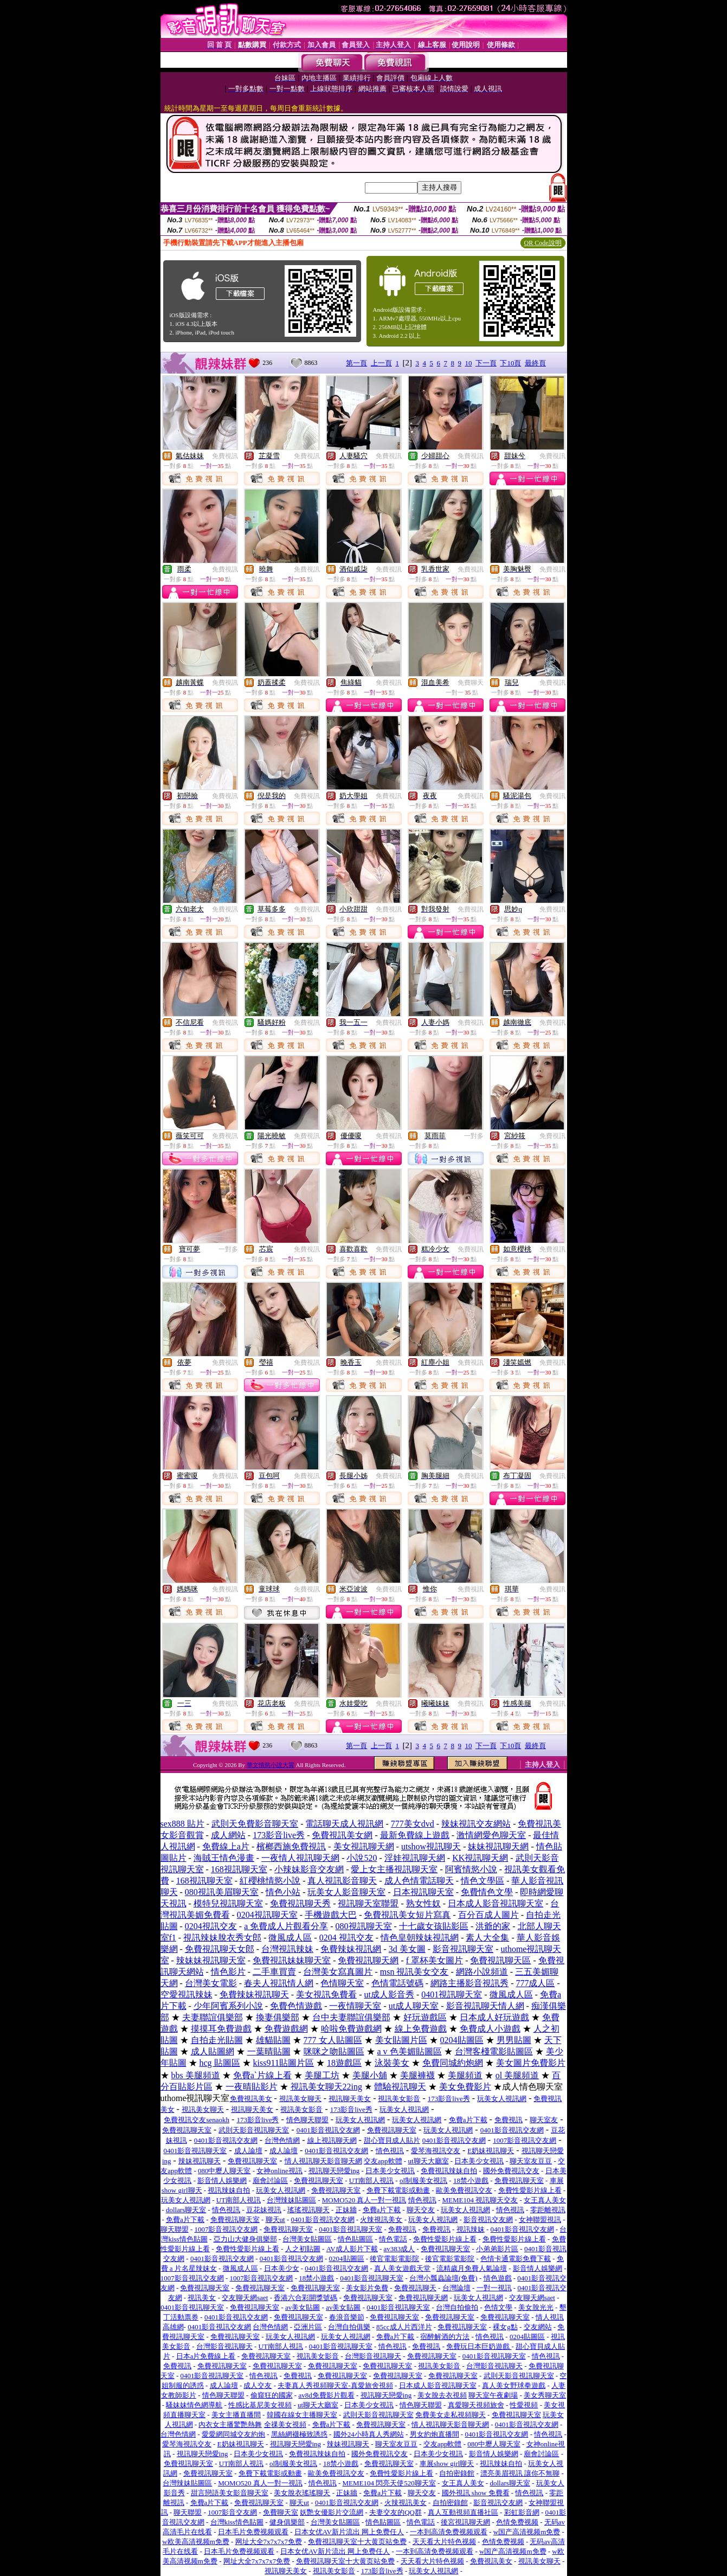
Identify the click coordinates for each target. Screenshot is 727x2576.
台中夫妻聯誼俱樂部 (351, 2017)
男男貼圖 (514, 2040)
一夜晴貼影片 (252, 2086)
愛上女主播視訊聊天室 (394, 1869)
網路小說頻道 (482, 1971)
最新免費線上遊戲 (414, 1835)
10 (468, 363)
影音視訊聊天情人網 (485, 2005)
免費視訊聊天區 (500, 1960)
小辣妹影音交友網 (309, 1869)
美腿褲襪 (417, 2075)
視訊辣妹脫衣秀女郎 (222, 1937)
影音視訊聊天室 (463, 1949)
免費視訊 (225, 456)
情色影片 (228, 1971)
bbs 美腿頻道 (195, 2075)
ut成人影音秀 (389, 1994)
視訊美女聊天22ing (326, 2086)
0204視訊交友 (211, 1926)
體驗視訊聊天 (400, 2086)
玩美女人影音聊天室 (346, 1892)
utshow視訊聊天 (431, 1846)
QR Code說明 (543, 243)
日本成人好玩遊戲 (494, 2017)
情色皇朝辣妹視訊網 (420, 1937)
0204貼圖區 (462, 2040)
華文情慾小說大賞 (270, 1765)
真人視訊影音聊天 (342, 1880)
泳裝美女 (392, 2062)
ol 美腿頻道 (517, 2075)
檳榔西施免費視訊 (291, 1846)
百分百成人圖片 (488, 1914)
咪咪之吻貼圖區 (334, 2051)
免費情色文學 (487, 1892)
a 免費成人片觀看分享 (286, 1926)
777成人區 (535, 1983)
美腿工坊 (322, 2075)
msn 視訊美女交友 (414, 1971)
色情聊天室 (342, 1983)
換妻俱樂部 (277, 2017)
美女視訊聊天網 (363, 1846)
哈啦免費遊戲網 (351, 2028)
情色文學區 (482, 1880)
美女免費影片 (465, 2086)
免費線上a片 (225, 1846)
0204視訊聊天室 (267, 1914)
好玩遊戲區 (425, 2017)
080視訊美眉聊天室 (222, 1892)
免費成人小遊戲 (490, 2028)
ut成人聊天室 (414, 2005)
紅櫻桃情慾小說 (270, 1880)
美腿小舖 (369, 2075)
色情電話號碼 (397, 1983)
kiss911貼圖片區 (283, 2062)
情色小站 (283, 1892)
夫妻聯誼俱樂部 (212, 2017)
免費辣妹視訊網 (350, 1949)
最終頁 (535, 363)
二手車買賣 (274, 1971)
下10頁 (510, 363)
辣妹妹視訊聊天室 (211, 1960)
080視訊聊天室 (364, 1926)
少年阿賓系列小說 (228, 2005)
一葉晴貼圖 (269, 2051)
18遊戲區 (344, 2062)
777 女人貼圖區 (333, 2040)
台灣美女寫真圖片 (337, 1971)
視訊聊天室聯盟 (368, 1903)
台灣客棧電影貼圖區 (494, 2051)
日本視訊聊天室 (423, 1892)
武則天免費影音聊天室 (254, 1823)
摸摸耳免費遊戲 (221, 2028)
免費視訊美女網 (342, 1835)
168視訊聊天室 (239, 1869)
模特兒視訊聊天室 (228, 1903)
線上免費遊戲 (421, 2028)
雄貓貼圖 (273, 2040)
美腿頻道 (465, 2075)
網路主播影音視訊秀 (469, 1983)
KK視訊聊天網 (480, 1857)
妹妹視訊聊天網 (498, 1846)
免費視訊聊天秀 (300, 1903)
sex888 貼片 (182, 1823)
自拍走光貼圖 (217, 2040)
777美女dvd (412, 1823)
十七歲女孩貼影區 (433, 1926)
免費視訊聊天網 (368, 1960)
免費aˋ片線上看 (262, 2075)
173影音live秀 (279, 1835)
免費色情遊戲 (296, 2005)
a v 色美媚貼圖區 (409, 2051)
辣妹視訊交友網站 (476, 1823)
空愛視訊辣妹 (186, 1994)
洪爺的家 (492, 1926)
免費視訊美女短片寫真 (407, 1914)
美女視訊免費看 (326, 1994)
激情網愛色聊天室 (491, 1835)
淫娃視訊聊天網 (414, 1857)
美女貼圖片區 (401, 2040)
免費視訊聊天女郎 (219, 1949)
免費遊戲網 (286, 2028)
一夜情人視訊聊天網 (300, 1857)
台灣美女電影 (211, 1983)
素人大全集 (487, 1937)
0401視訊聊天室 (451, 1994)
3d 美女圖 (407, 1949)
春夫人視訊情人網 (278, 1983)
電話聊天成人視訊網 (344, 1823)
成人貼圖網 (212, 2051)
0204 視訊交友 (346, 1937)
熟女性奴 (423, 1903)
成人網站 (228, 1835)
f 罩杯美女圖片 (434, 1960)
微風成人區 (290, 1937)
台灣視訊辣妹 (287, 1949)
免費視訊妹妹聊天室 (292, 1960)
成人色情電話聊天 (419, 1880)
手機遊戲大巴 (331, 1914)
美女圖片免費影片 (530, 2062)
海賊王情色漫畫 (224, 1857)
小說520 (361, 1857)
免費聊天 (471, 682)
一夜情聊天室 (355, 2005)
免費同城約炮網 (452, 2062)
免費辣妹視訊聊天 (254, 1994)
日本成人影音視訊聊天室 (495, 1903)
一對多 (474, 1136)
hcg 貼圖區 (220, 2062)
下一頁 (486, 363)
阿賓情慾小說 (471, 1869)
